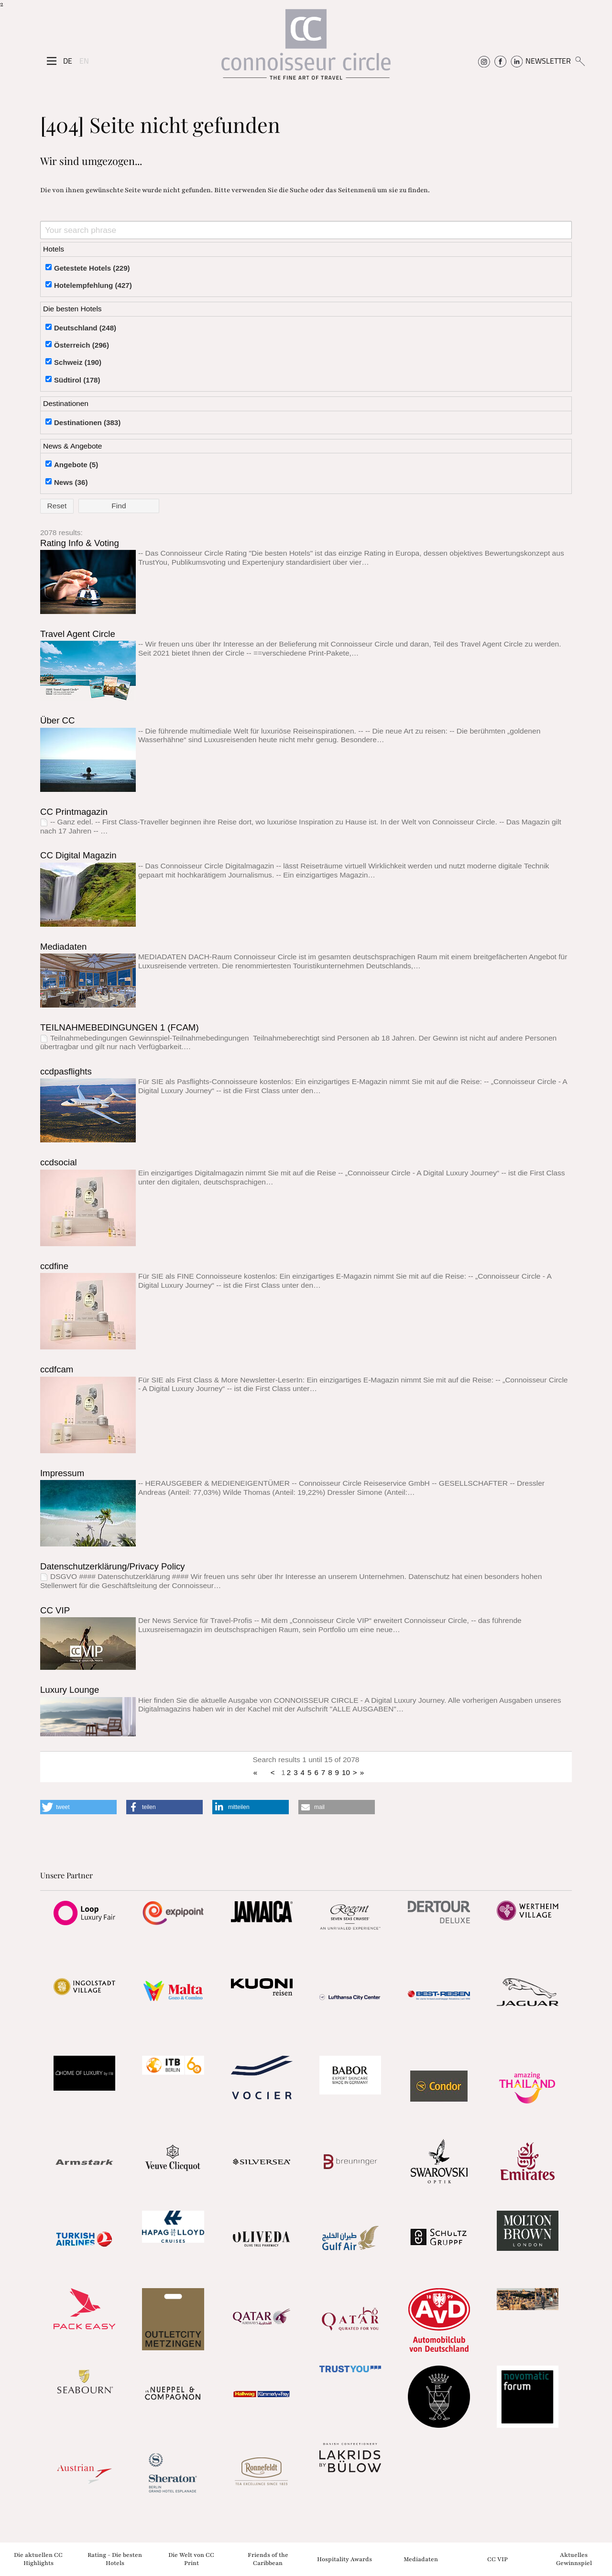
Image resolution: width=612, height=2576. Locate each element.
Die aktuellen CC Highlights (38, 2559)
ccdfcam (56, 1369)
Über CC (57, 720)
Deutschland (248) (85, 328)
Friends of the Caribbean (268, 2559)
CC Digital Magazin (78, 855)
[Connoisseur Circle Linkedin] (516, 60)
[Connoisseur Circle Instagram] (484, 60)
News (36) (71, 482)
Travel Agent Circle (77, 634)
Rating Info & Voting (79, 543)
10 (346, 1772)
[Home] (306, 48)
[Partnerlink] (84, 1913)
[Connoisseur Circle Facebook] (500, 60)
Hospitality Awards (344, 2559)
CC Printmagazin (74, 812)
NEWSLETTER (548, 60)
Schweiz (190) (77, 362)
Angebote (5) (76, 464)
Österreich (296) (81, 345)
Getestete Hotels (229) (92, 268)
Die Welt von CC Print (191, 2559)
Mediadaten (63, 947)
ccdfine (54, 1266)
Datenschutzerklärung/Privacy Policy (112, 1566)
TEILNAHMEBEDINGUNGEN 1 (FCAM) (119, 1027)
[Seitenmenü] (51, 61)
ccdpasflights (66, 1071)
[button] (78, 1807)
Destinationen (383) (87, 422)
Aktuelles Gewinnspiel (574, 2559)
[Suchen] (579, 60)
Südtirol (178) (77, 380)
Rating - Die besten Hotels (114, 2559)
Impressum (62, 1473)
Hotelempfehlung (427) (93, 285)
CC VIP (55, 1610)
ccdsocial (58, 1162)
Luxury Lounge (69, 1690)
